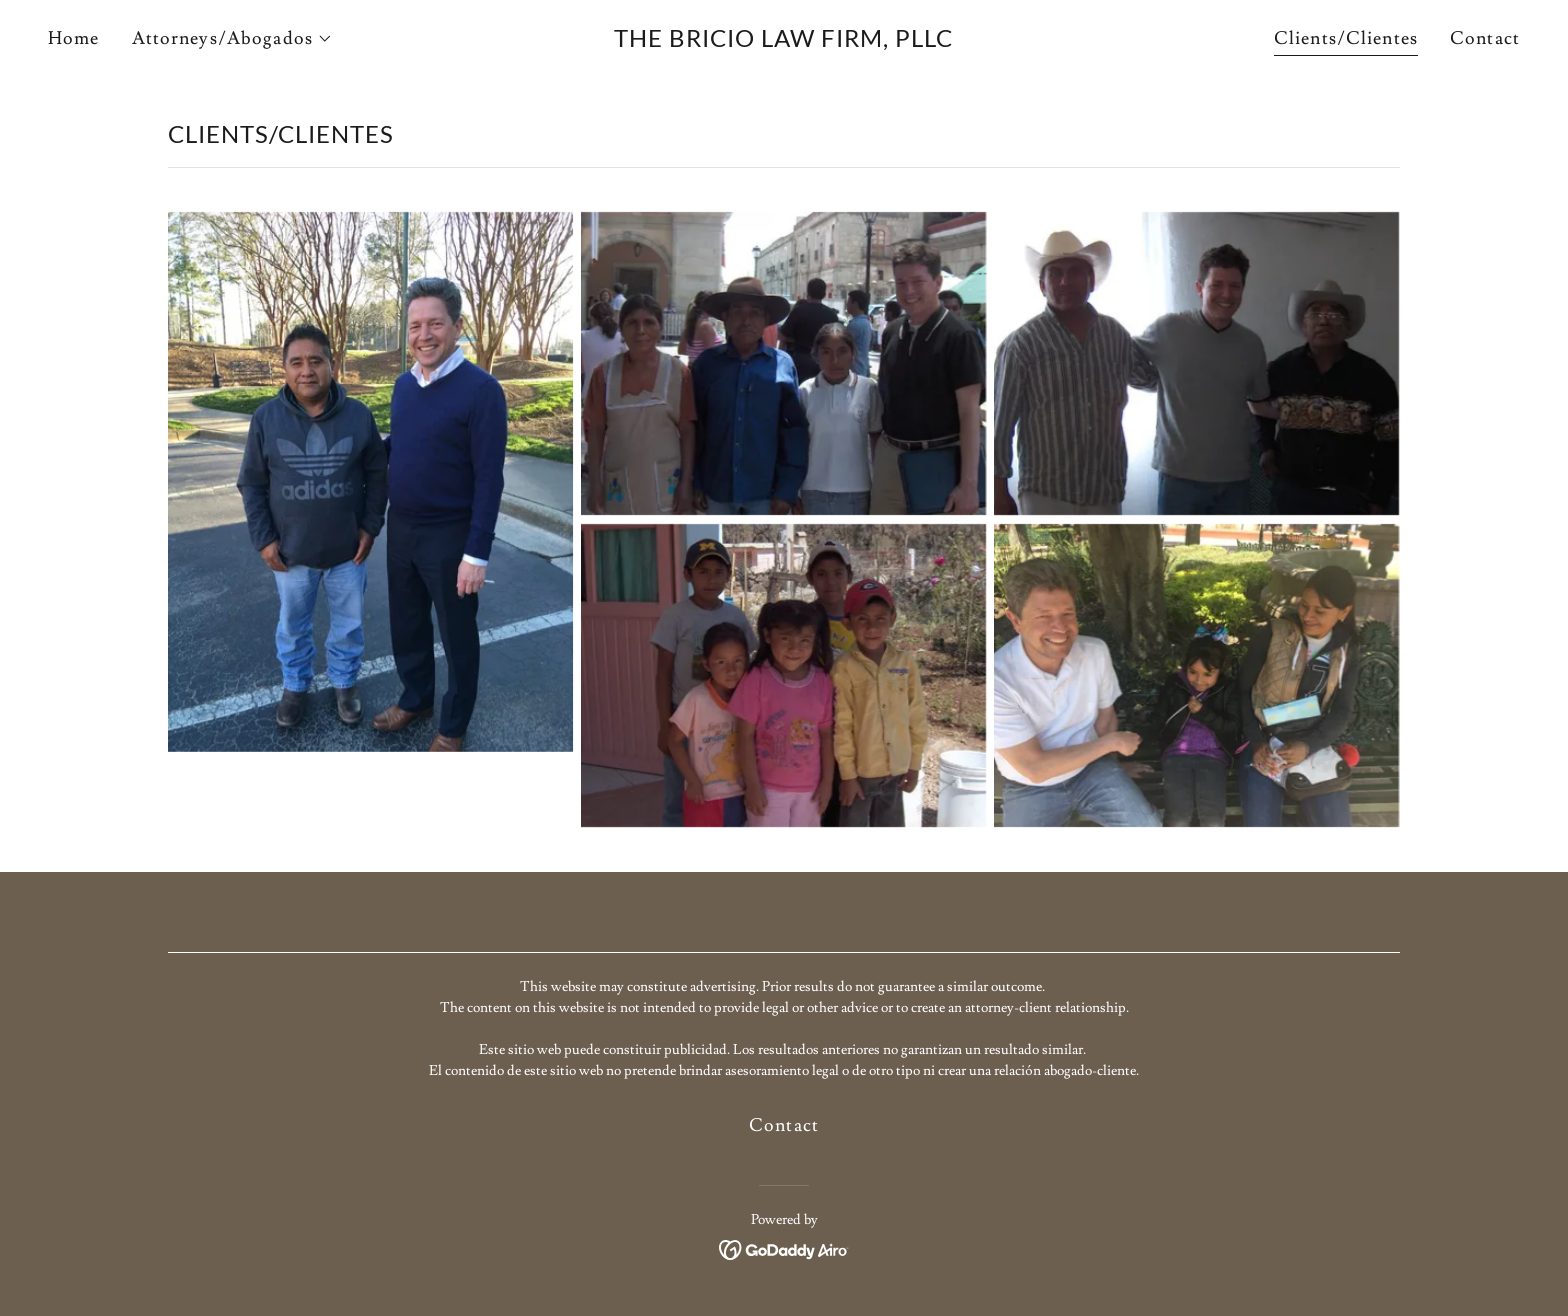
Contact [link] (1485, 38)
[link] (784, 41)
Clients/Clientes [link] (1346, 38)
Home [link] (74, 38)
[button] (232, 39)
